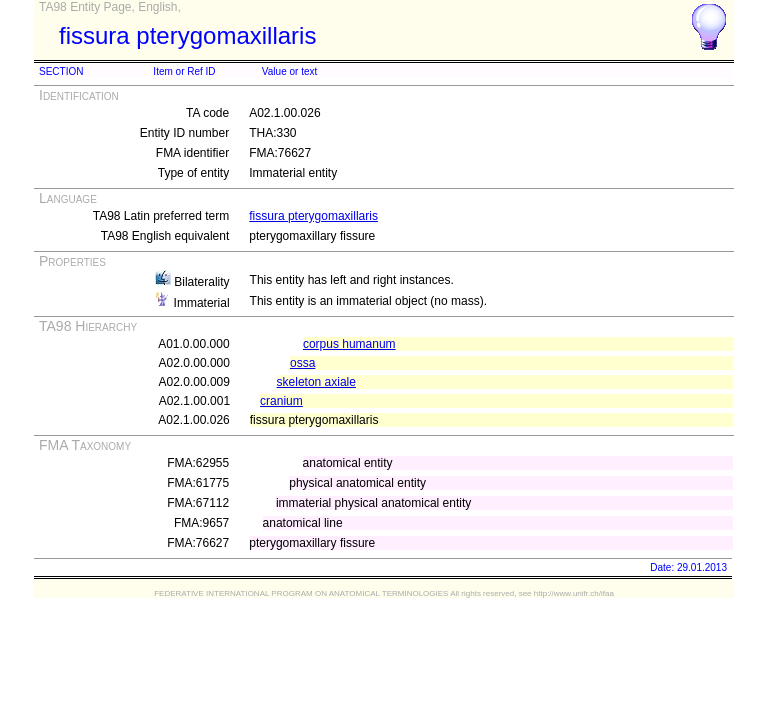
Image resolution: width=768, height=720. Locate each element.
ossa (302, 363)
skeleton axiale (316, 382)
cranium (281, 401)
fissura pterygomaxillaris (313, 216)
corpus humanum (349, 344)
